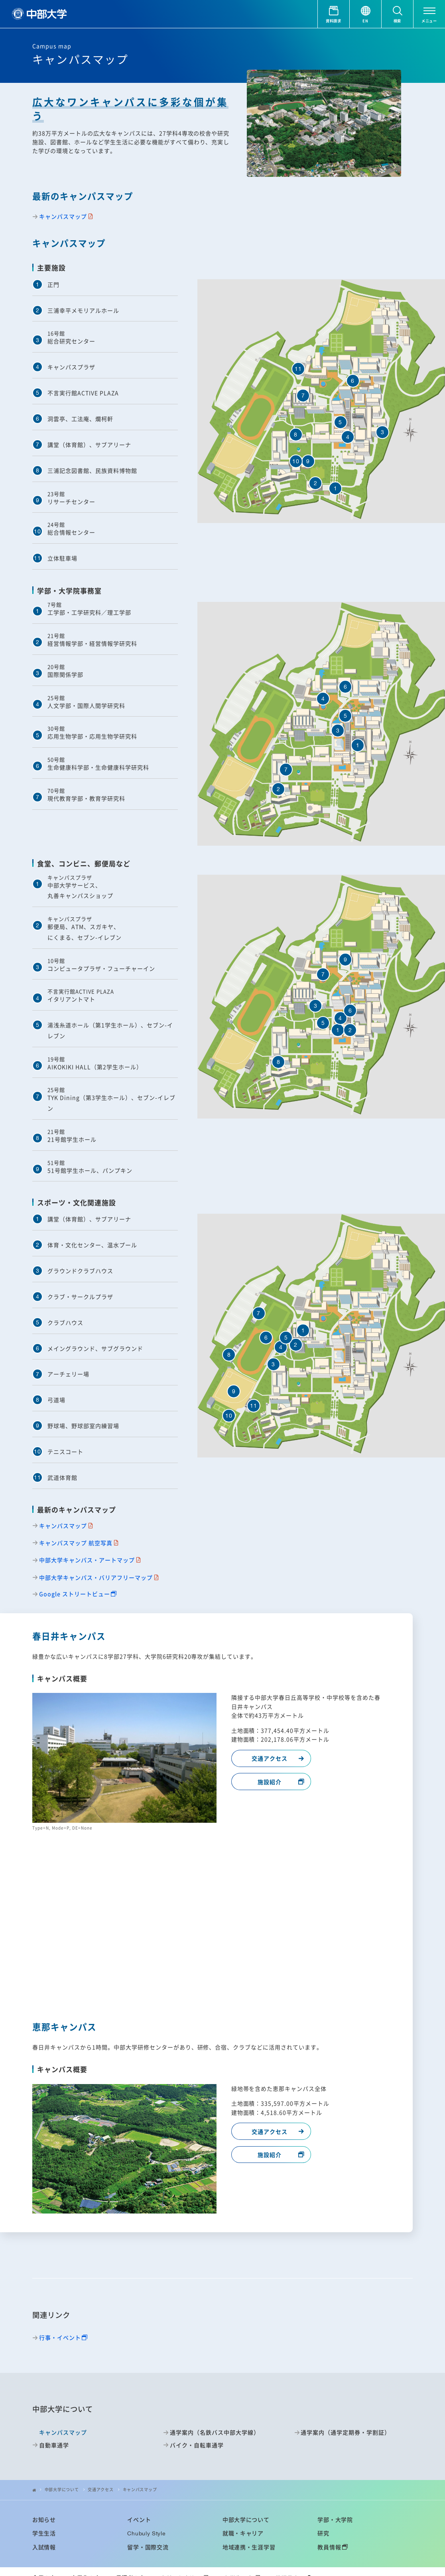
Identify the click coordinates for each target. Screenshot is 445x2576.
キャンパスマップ (63, 216)
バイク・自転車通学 (197, 2445)
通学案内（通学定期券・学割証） (345, 2432)
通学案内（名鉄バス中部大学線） (215, 2432)
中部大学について (62, 2489)
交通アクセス (269, 1758)
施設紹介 (270, 1782)
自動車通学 (54, 2445)
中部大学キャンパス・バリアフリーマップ (96, 1577)
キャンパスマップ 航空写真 (75, 1543)
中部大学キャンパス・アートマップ (87, 1560)
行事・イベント (60, 2337)
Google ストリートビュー (74, 1594)
